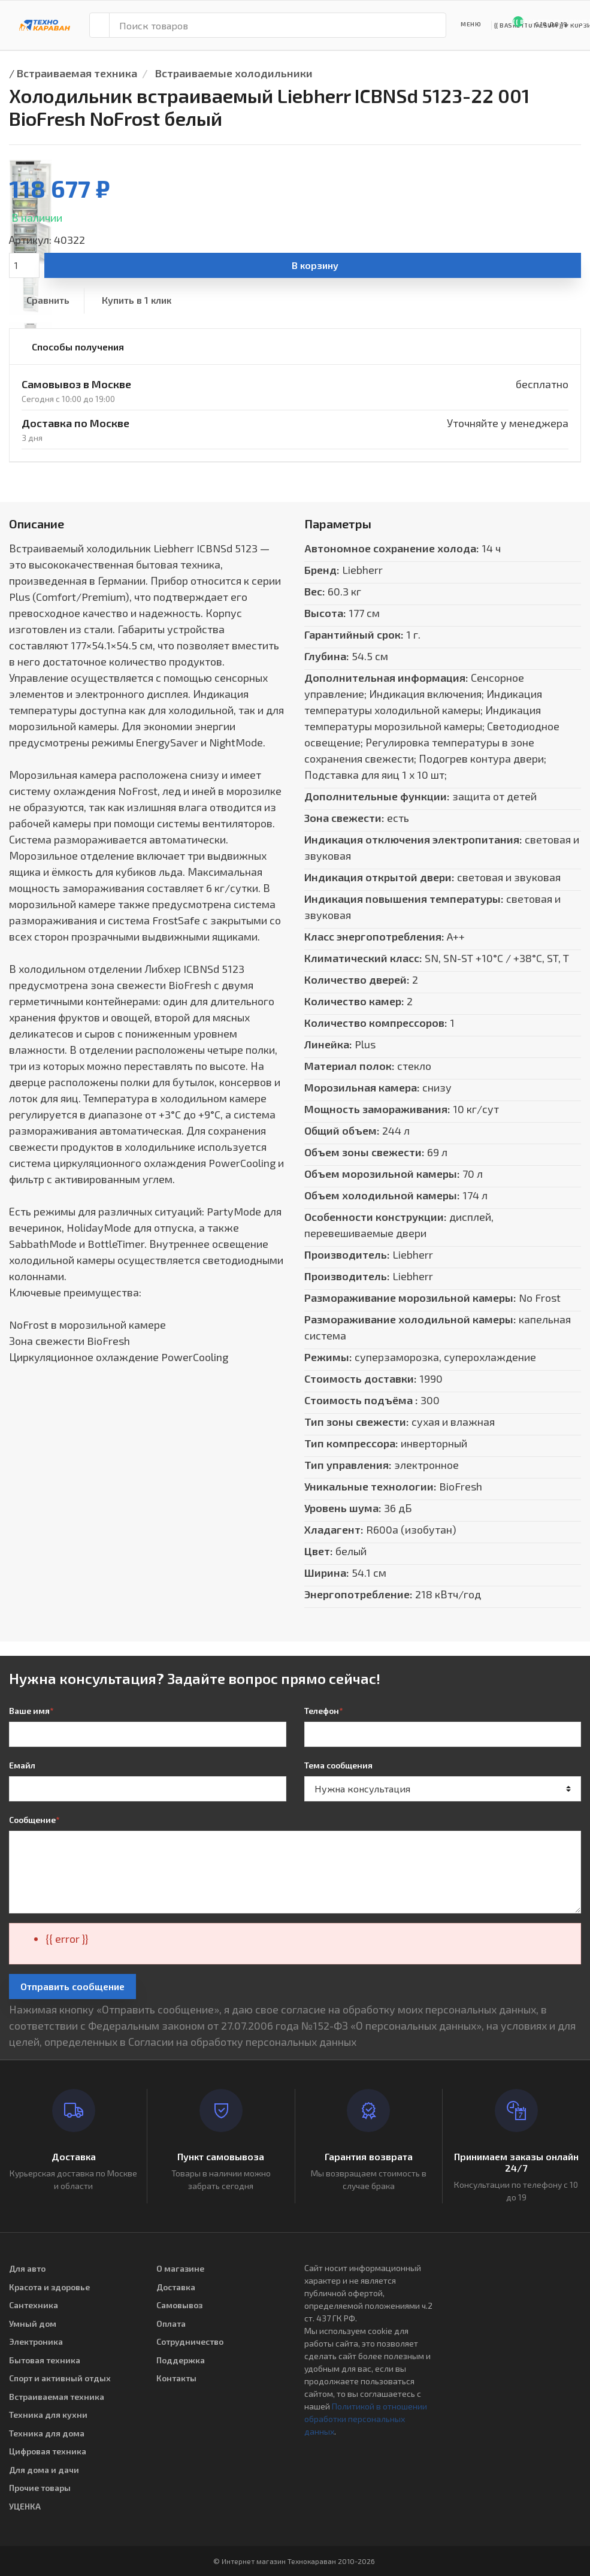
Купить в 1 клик (136, 300)
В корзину (315, 265)
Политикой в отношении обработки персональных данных (365, 2418)
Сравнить (47, 300)
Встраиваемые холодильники (234, 73)
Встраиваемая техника (77, 73)
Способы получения (78, 346)
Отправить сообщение (72, 1986)
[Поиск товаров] (277, 25)
